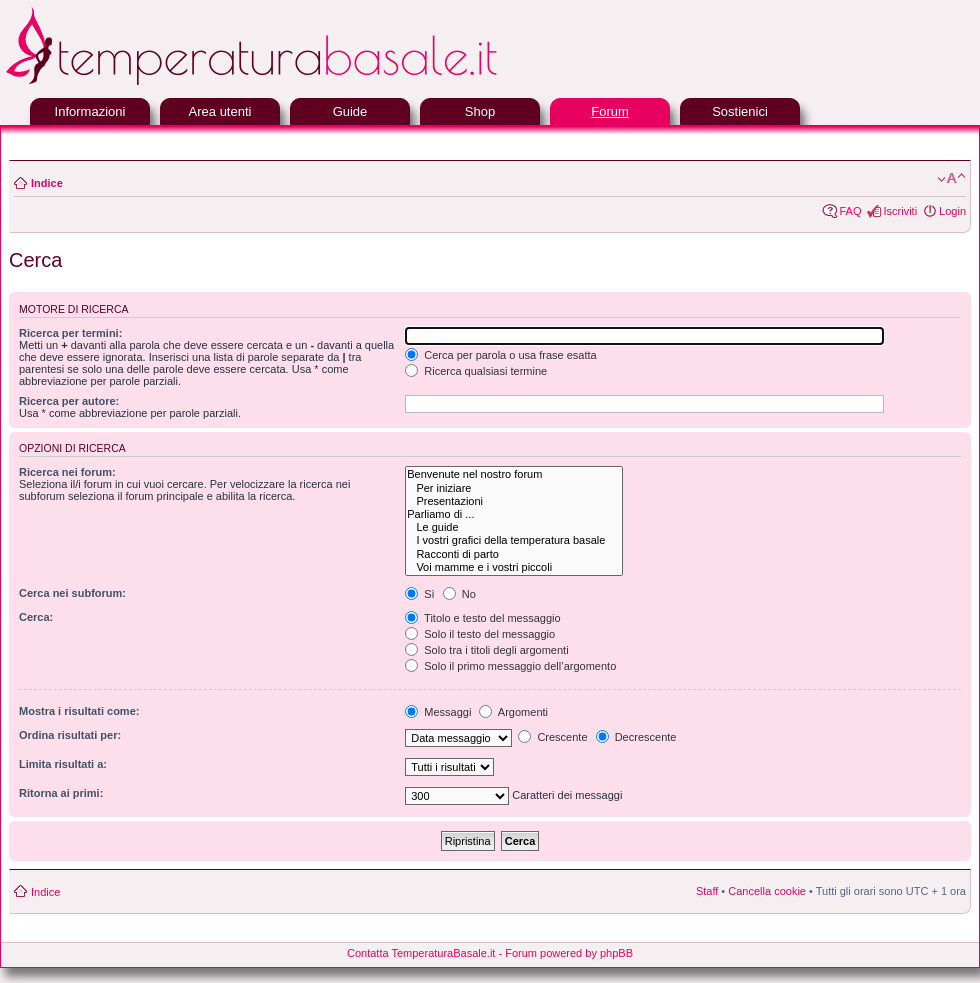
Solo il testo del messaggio (480, 634)
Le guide (513, 527)
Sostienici (740, 111)
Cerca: (36, 617)
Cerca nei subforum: (72, 593)
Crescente (552, 737)
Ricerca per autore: (69, 401)
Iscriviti (900, 211)
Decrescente (636, 737)
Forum (610, 111)
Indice (47, 183)
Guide (350, 111)
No (459, 594)
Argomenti (513, 712)
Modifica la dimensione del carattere (951, 179)
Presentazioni (513, 501)
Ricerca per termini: (70, 333)
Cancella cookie (767, 891)
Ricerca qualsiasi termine (476, 371)
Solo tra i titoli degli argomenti (486, 650)
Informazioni (90, 111)
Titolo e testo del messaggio (482, 618)
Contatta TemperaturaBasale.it (421, 953)
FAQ (850, 211)
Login (952, 211)
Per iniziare (513, 488)
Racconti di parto (513, 554)
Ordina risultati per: (70, 735)
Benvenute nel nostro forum (513, 474)
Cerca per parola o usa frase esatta (500, 355)
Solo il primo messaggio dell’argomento (510, 666)
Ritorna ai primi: (61, 793)
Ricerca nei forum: (67, 472)
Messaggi (438, 712)
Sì (419, 594)
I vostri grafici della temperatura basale (513, 540)
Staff (707, 891)
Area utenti (220, 111)
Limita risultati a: (63, 764)
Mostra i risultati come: (79, 711)
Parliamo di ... (513, 514)
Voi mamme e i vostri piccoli (513, 567)
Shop (480, 111)
